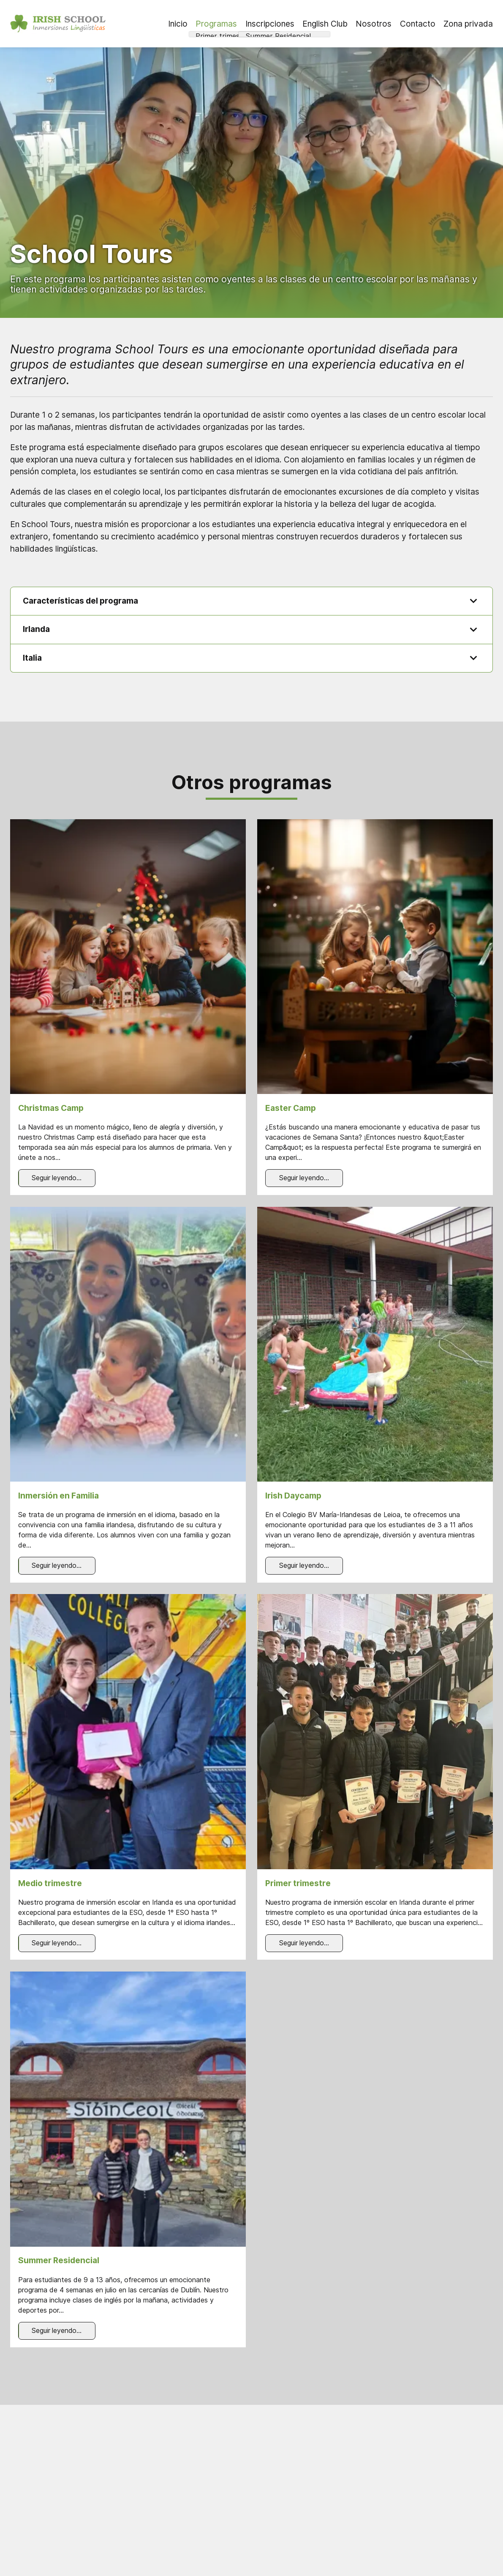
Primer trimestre (298, 1884)
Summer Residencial (58, 2262)
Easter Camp (290, 1109)
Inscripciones (269, 24)
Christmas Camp (51, 1109)
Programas (216, 24)
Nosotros (374, 24)
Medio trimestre (50, 1884)
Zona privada (468, 24)
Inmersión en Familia (58, 1496)
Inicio (178, 24)
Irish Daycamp (293, 1496)
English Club (325, 24)
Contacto (417, 24)
